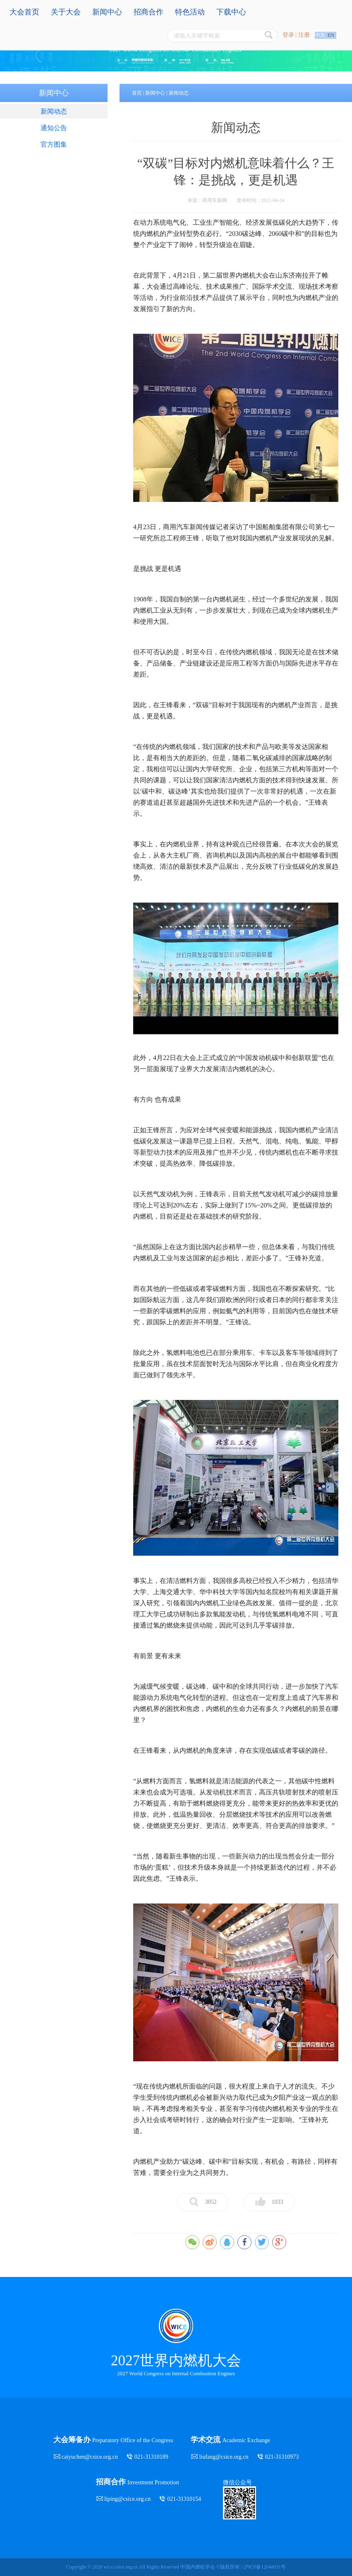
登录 (288, 35)
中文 (320, 35)
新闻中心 (107, 12)
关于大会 (66, 12)
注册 (304, 35)
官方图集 (54, 144)
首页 (137, 93)
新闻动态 (54, 111)
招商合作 (148, 12)
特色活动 (190, 12)
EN (331, 35)
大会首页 (24, 12)
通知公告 (54, 127)
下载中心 (231, 12)
